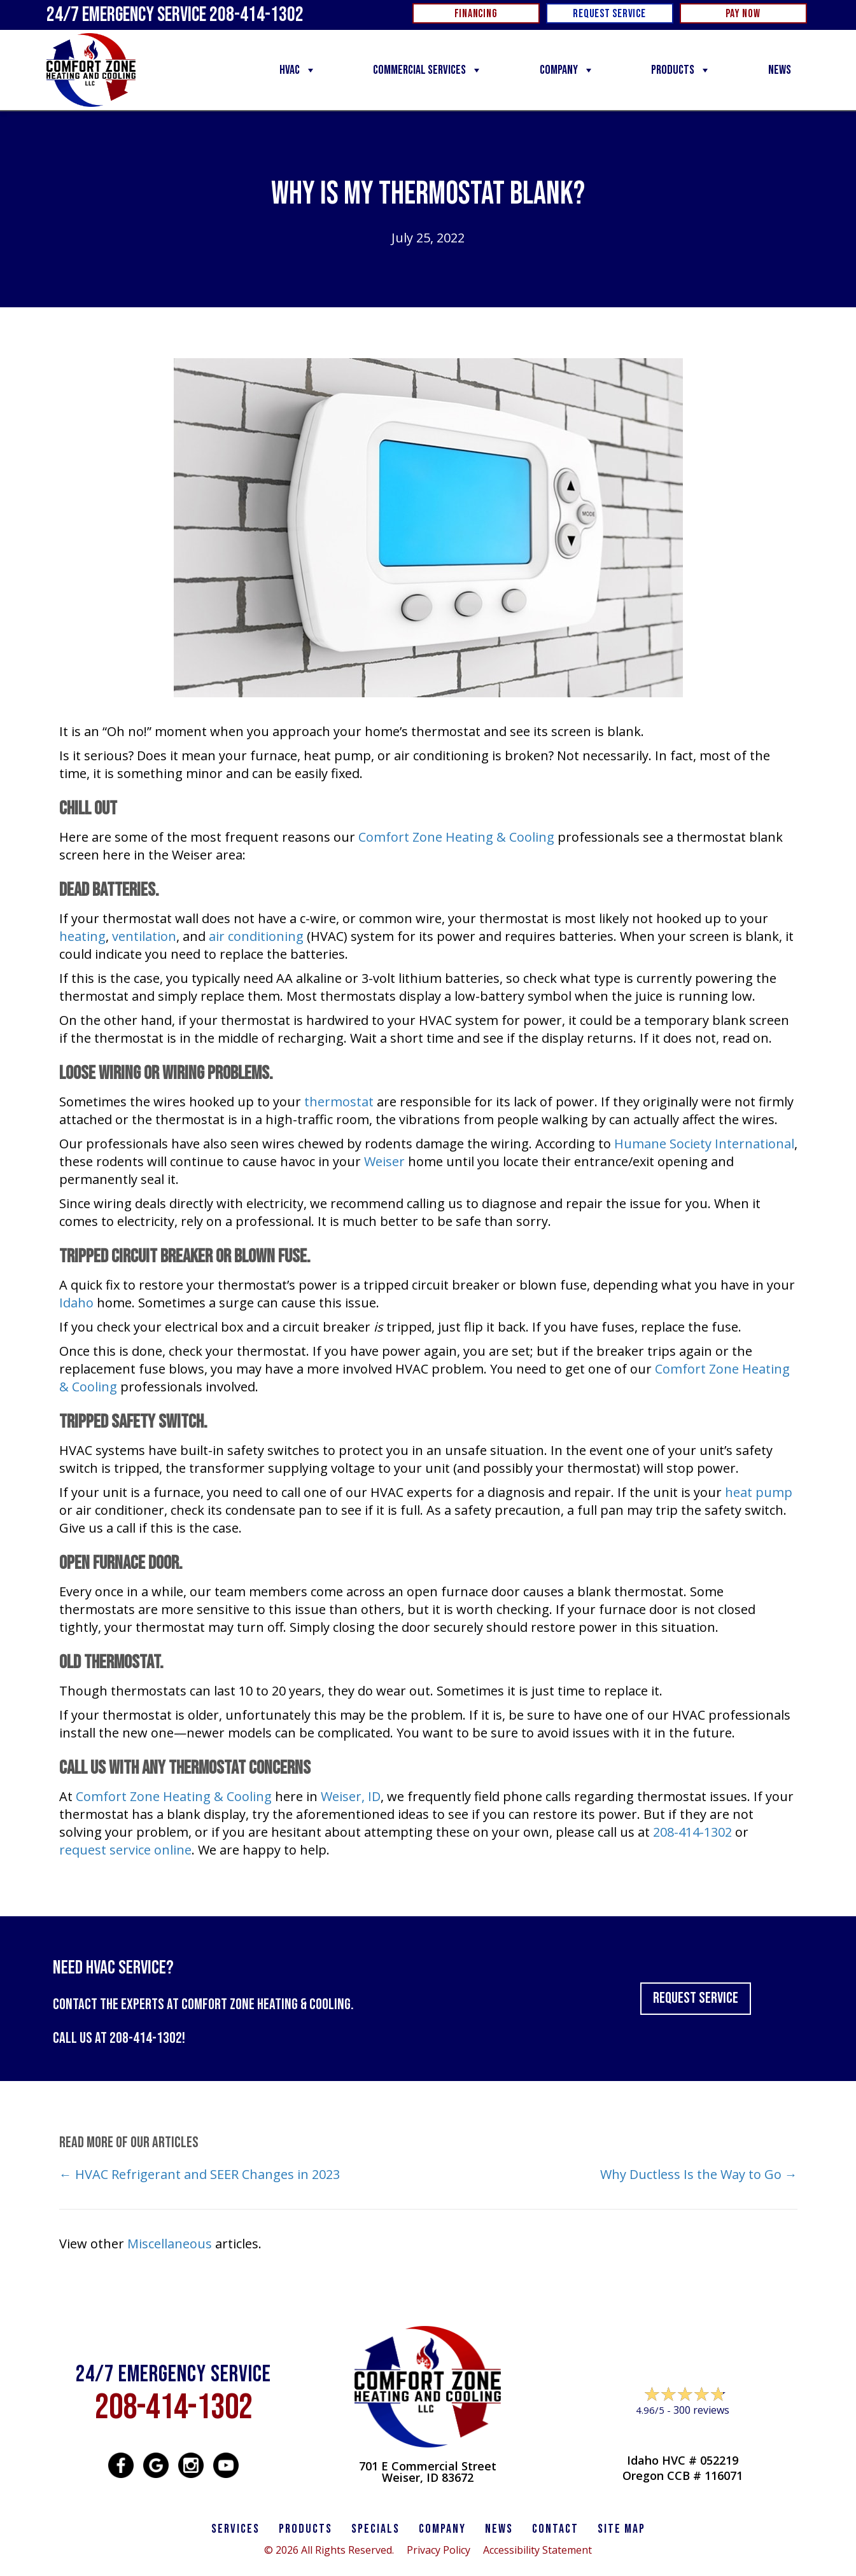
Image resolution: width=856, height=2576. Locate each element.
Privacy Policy (438, 2550)
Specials (375, 2529)
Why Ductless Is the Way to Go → (698, 2174)
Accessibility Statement (537, 2550)
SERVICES (235, 2529)
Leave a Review (682, 2434)
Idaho (76, 1302)
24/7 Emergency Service (175, 15)
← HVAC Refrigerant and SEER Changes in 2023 (199, 2174)
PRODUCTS (305, 2529)
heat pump (758, 1492)
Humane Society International (704, 1143)
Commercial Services (427, 70)
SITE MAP (621, 2529)
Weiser (384, 1161)
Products (681, 70)
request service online (125, 1849)
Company (567, 70)
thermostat (339, 1101)
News (779, 70)
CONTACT (555, 2529)
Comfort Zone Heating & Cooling (456, 837)
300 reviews (701, 2410)
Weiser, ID (351, 1796)
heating (82, 936)
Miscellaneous (169, 2243)
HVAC (297, 70)
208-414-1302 (692, 1832)
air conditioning (256, 936)
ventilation (144, 936)
